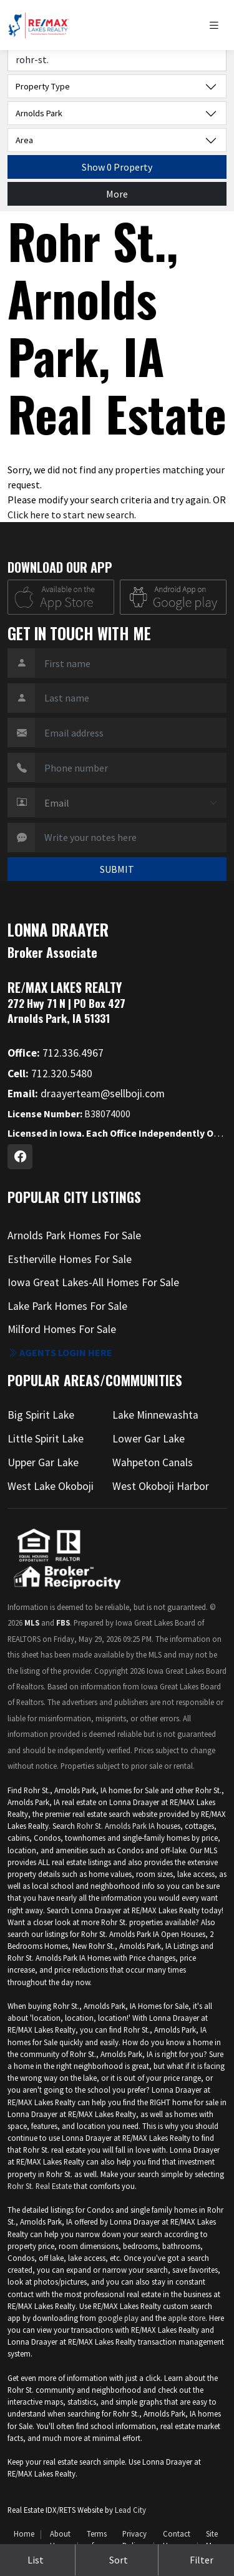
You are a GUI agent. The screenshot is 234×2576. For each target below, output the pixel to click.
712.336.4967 (55, 1053)
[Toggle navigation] (217, 25)
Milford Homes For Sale (61, 1329)
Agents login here (59, 1352)
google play (118, 2318)
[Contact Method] (131, 803)
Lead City (130, 2510)
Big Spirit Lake (40, 1415)
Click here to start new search (70, 514)
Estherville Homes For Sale (69, 1259)
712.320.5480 (49, 1073)
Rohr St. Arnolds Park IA (116, 1826)
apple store (186, 2318)
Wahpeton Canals (152, 1462)
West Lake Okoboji (50, 1486)
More (117, 194)
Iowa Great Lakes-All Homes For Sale (93, 1282)
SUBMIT (117, 869)
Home (24, 2533)
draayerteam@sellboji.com (86, 1093)
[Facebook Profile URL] (19, 1156)
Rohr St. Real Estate (39, 2186)
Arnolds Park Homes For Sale (74, 1235)
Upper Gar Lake (43, 1462)
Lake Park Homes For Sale (67, 1306)
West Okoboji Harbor (160, 1486)
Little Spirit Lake (45, 1439)
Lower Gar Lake (148, 1439)
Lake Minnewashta (155, 1415)
